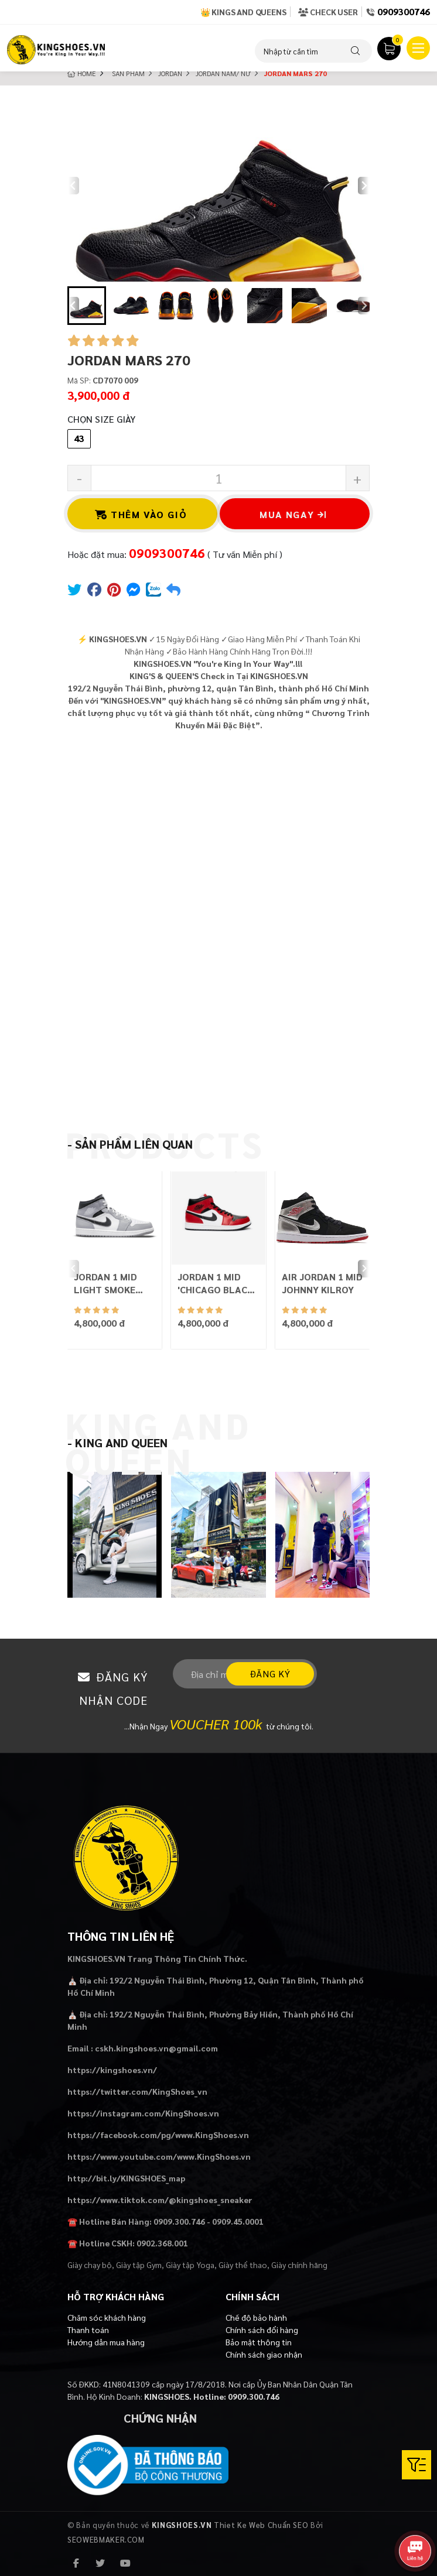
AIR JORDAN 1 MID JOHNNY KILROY (322, 1283)
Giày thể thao (242, 2264)
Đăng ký (270, 1673)
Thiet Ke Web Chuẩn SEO (261, 2525)
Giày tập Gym (139, 2264)
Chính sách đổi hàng (262, 2329)
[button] (86, 305)
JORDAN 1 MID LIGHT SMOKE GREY (105, 1283)
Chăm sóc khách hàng (106, 2317)
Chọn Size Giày (101, 418)
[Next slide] (364, 185)
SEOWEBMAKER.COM (106, 2539)
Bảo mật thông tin (259, 2342)
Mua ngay (293, 514)
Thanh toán (88, 2329)
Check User (328, 11)
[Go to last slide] (73, 305)
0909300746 (403, 11)
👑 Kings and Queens (243, 11)
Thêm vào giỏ (141, 514)
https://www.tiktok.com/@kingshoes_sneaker (159, 2199)
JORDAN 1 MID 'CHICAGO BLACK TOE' (215, 1283)
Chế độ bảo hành (256, 2317)
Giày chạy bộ (89, 2264)
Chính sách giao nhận (264, 2354)
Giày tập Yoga (190, 2264)
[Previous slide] (73, 185)
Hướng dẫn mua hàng (106, 2342)
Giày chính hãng (299, 2264)
